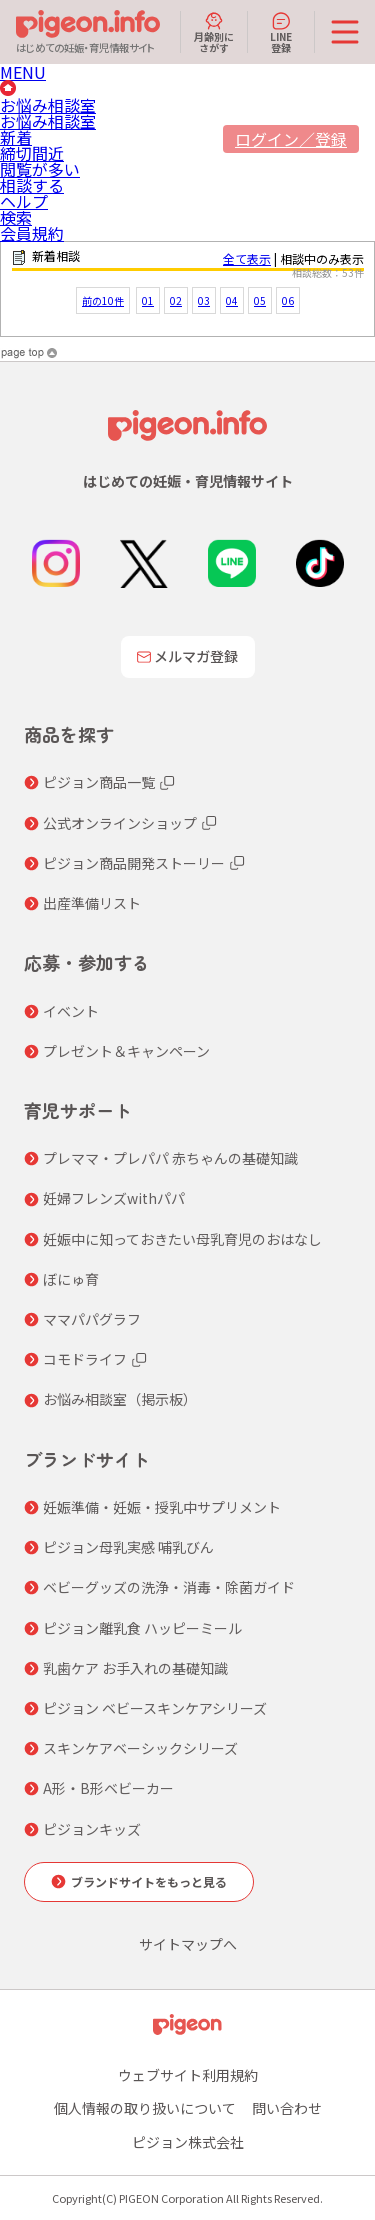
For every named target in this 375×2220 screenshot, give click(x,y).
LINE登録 (281, 32)
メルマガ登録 (188, 656)
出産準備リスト (92, 903)
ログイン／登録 (291, 139)
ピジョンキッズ (92, 1829)
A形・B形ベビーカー (108, 1788)
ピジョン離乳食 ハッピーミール (142, 1628)
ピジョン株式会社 (188, 2142)
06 (288, 300)
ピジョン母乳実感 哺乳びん (128, 1547)
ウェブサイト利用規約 (188, 2075)
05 (260, 300)
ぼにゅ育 (71, 1279)
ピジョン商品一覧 (99, 782)
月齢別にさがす (214, 32)
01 (148, 300)
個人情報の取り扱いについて (145, 2108)
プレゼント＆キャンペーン (126, 1051)
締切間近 (32, 153)
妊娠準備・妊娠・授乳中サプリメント (162, 1507)
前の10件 (103, 300)
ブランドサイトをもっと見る (149, 1881)
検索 (16, 217)
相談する (32, 185)
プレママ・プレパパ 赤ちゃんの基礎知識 (170, 1158)
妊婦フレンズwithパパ (114, 1198)
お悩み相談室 (48, 105)
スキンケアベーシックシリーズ (140, 1748)
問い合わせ (287, 2108)
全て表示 (247, 258)
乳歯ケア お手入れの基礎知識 (135, 1668)
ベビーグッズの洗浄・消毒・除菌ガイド (169, 1587)
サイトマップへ (188, 1944)
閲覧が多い (40, 169)
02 (176, 300)
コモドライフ (85, 1359)
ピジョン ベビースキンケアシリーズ (155, 1708)
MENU (23, 72)
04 (232, 300)
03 (204, 300)
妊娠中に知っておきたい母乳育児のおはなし (182, 1239)
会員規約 (32, 233)
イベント (71, 1011)
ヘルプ (24, 201)
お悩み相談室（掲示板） (120, 1399)
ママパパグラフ (92, 1319)
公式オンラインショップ (120, 823)
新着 (16, 137)
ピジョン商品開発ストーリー (134, 863)
